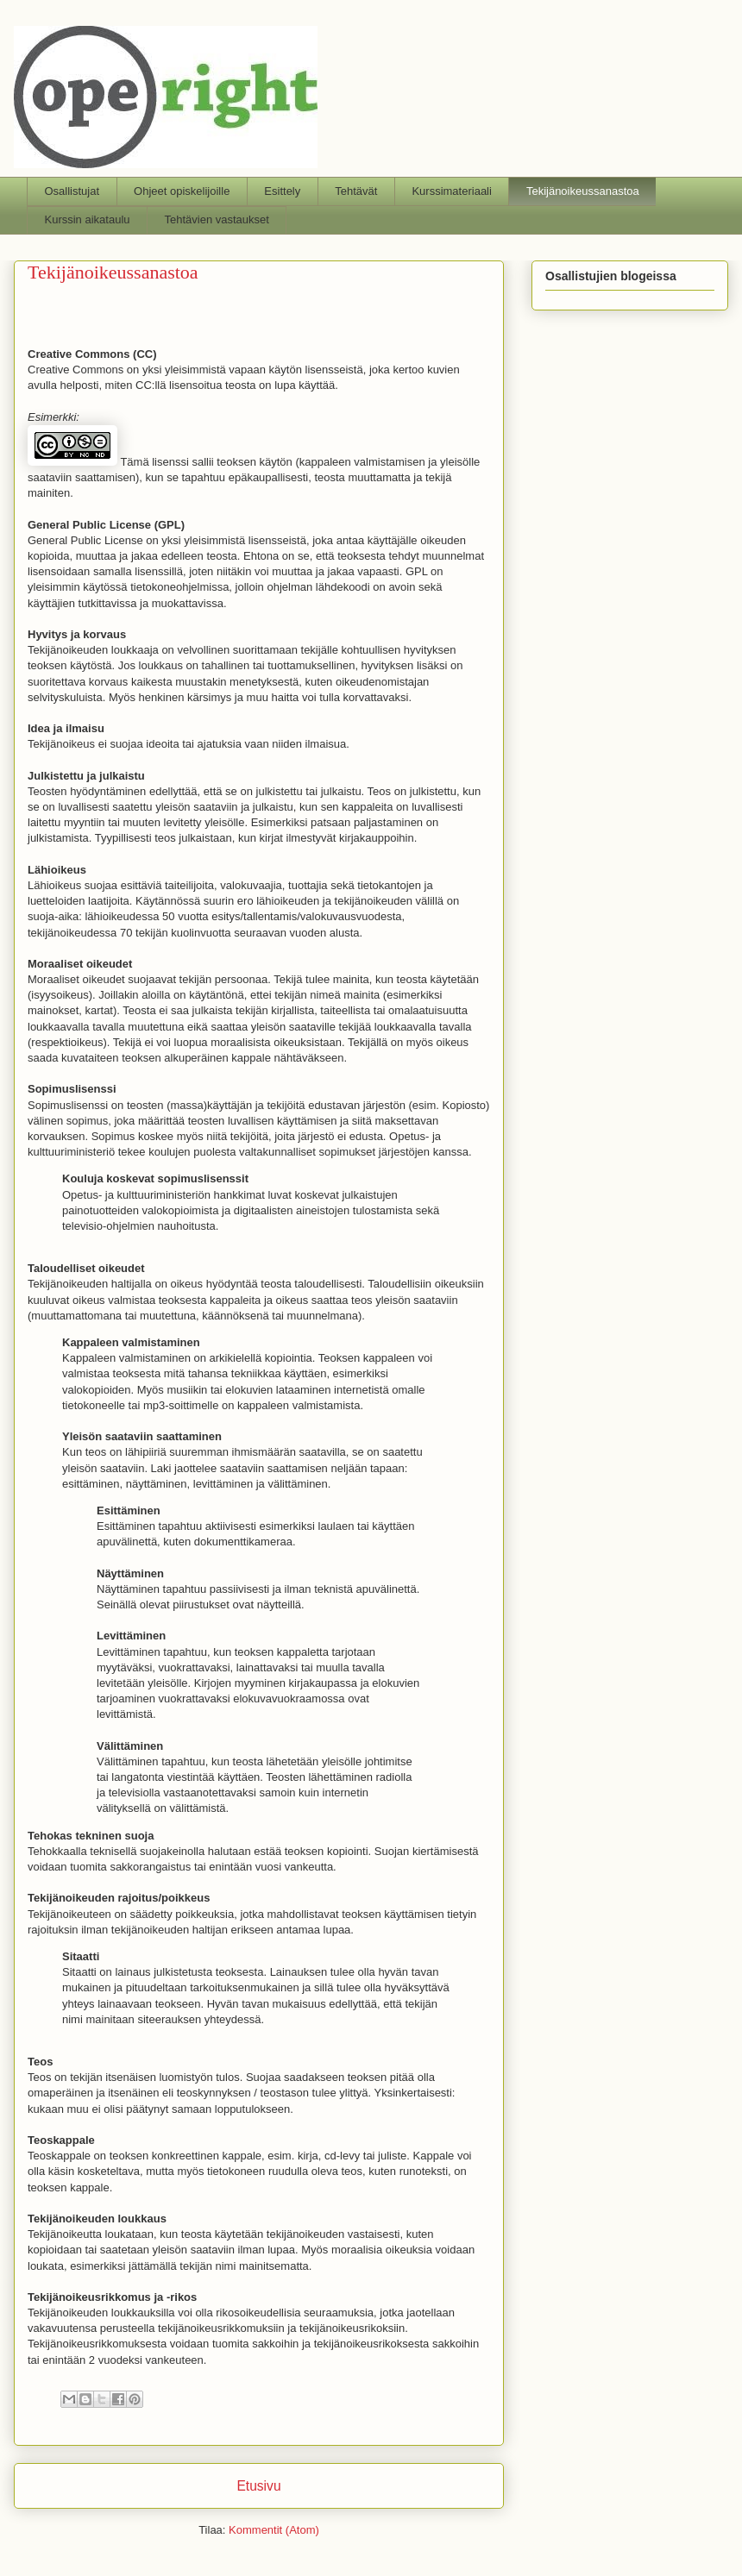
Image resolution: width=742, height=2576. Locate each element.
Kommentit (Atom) (274, 2529)
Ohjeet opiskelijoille (182, 191)
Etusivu (258, 2486)
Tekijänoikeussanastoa (582, 191)
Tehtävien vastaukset (217, 219)
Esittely (282, 191)
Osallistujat (72, 191)
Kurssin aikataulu (87, 219)
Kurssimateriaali (451, 191)
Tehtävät (356, 191)
